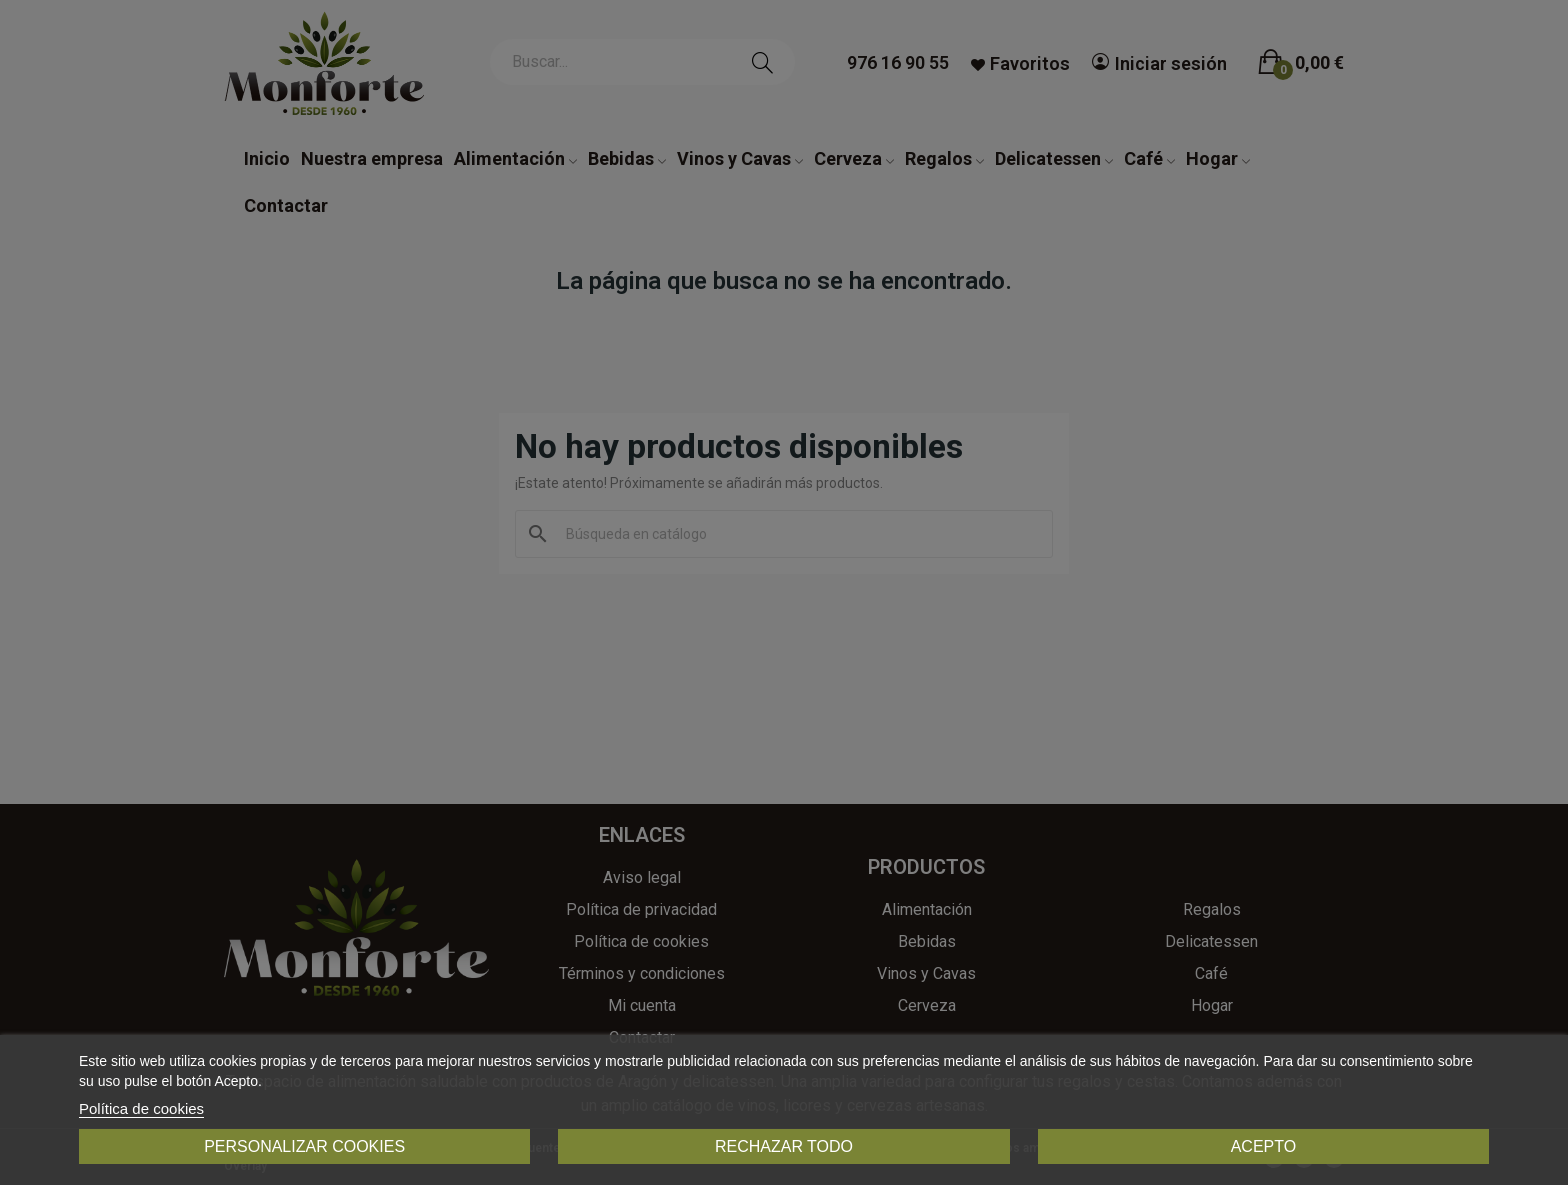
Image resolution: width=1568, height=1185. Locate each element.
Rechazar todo (784, 1146)
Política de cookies (141, 1108)
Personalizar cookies (304, 1146)
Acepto (1264, 1146)
